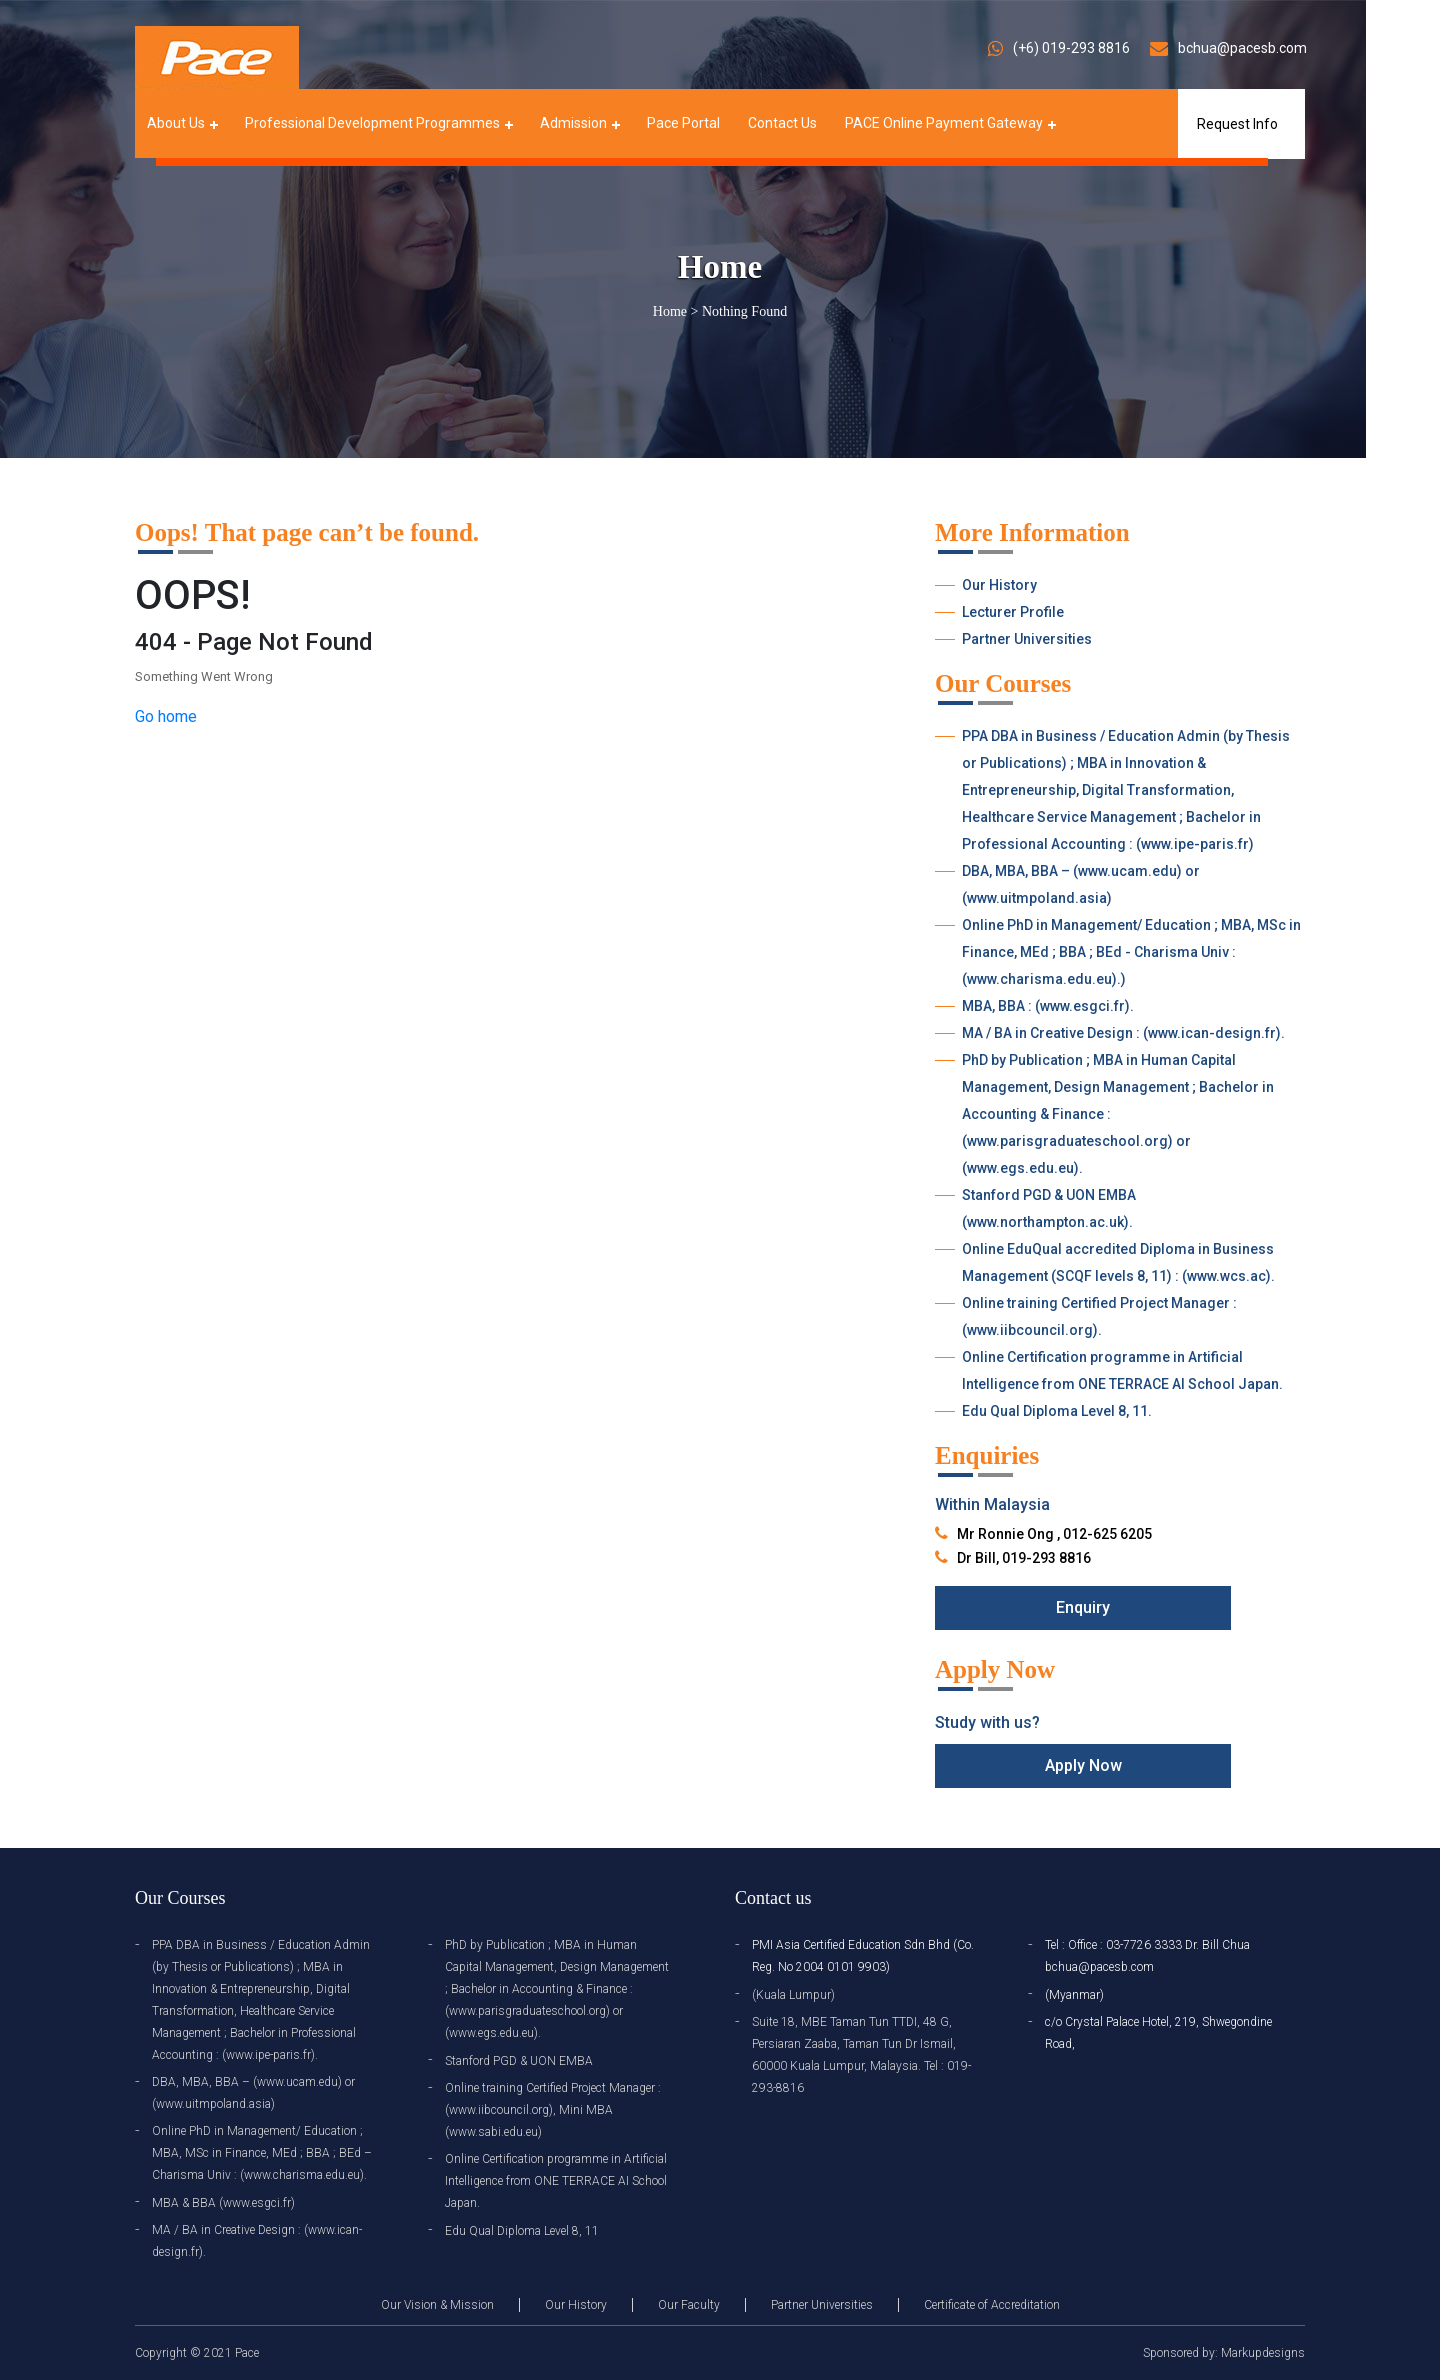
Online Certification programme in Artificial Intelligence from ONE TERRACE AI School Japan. (1122, 1370)
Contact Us (782, 123)
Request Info (1237, 124)
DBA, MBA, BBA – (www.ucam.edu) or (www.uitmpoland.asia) (1081, 884)
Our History (999, 585)
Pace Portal (683, 123)
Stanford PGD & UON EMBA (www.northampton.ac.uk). (1049, 1208)
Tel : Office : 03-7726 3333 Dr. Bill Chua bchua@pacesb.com (1147, 1956)
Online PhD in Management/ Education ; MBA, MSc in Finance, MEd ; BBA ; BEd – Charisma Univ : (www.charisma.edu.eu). (262, 2153)
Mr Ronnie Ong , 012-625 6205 (1054, 1534)
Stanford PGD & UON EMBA (519, 2061)
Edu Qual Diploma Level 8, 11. (1057, 1411)
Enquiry (1083, 1607)
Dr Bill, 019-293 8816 (1024, 1558)
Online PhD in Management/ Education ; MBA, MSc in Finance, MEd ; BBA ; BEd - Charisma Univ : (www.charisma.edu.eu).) (1131, 952)
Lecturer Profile (1013, 612)
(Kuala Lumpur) (793, 1995)
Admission (573, 123)
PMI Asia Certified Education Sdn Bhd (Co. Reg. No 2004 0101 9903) (863, 1956)
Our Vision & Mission (437, 2305)
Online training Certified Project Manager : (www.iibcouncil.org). (1099, 1316)
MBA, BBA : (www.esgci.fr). (1048, 1006)
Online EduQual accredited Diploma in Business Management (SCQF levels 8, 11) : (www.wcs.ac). (1118, 1262)
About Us (176, 123)
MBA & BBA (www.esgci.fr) (223, 2203)
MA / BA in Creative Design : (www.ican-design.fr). (1123, 1033)
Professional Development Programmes (372, 123)
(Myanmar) (1074, 1995)
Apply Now (1083, 1765)
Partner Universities (1027, 639)
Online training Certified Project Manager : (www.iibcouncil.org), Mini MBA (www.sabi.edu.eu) (553, 2110)
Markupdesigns (1263, 2353)
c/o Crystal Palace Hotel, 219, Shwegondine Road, (1158, 2033)
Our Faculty (689, 2305)
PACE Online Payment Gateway (944, 123)
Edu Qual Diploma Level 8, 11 (522, 2231)
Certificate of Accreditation (992, 2305)
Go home (166, 716)
